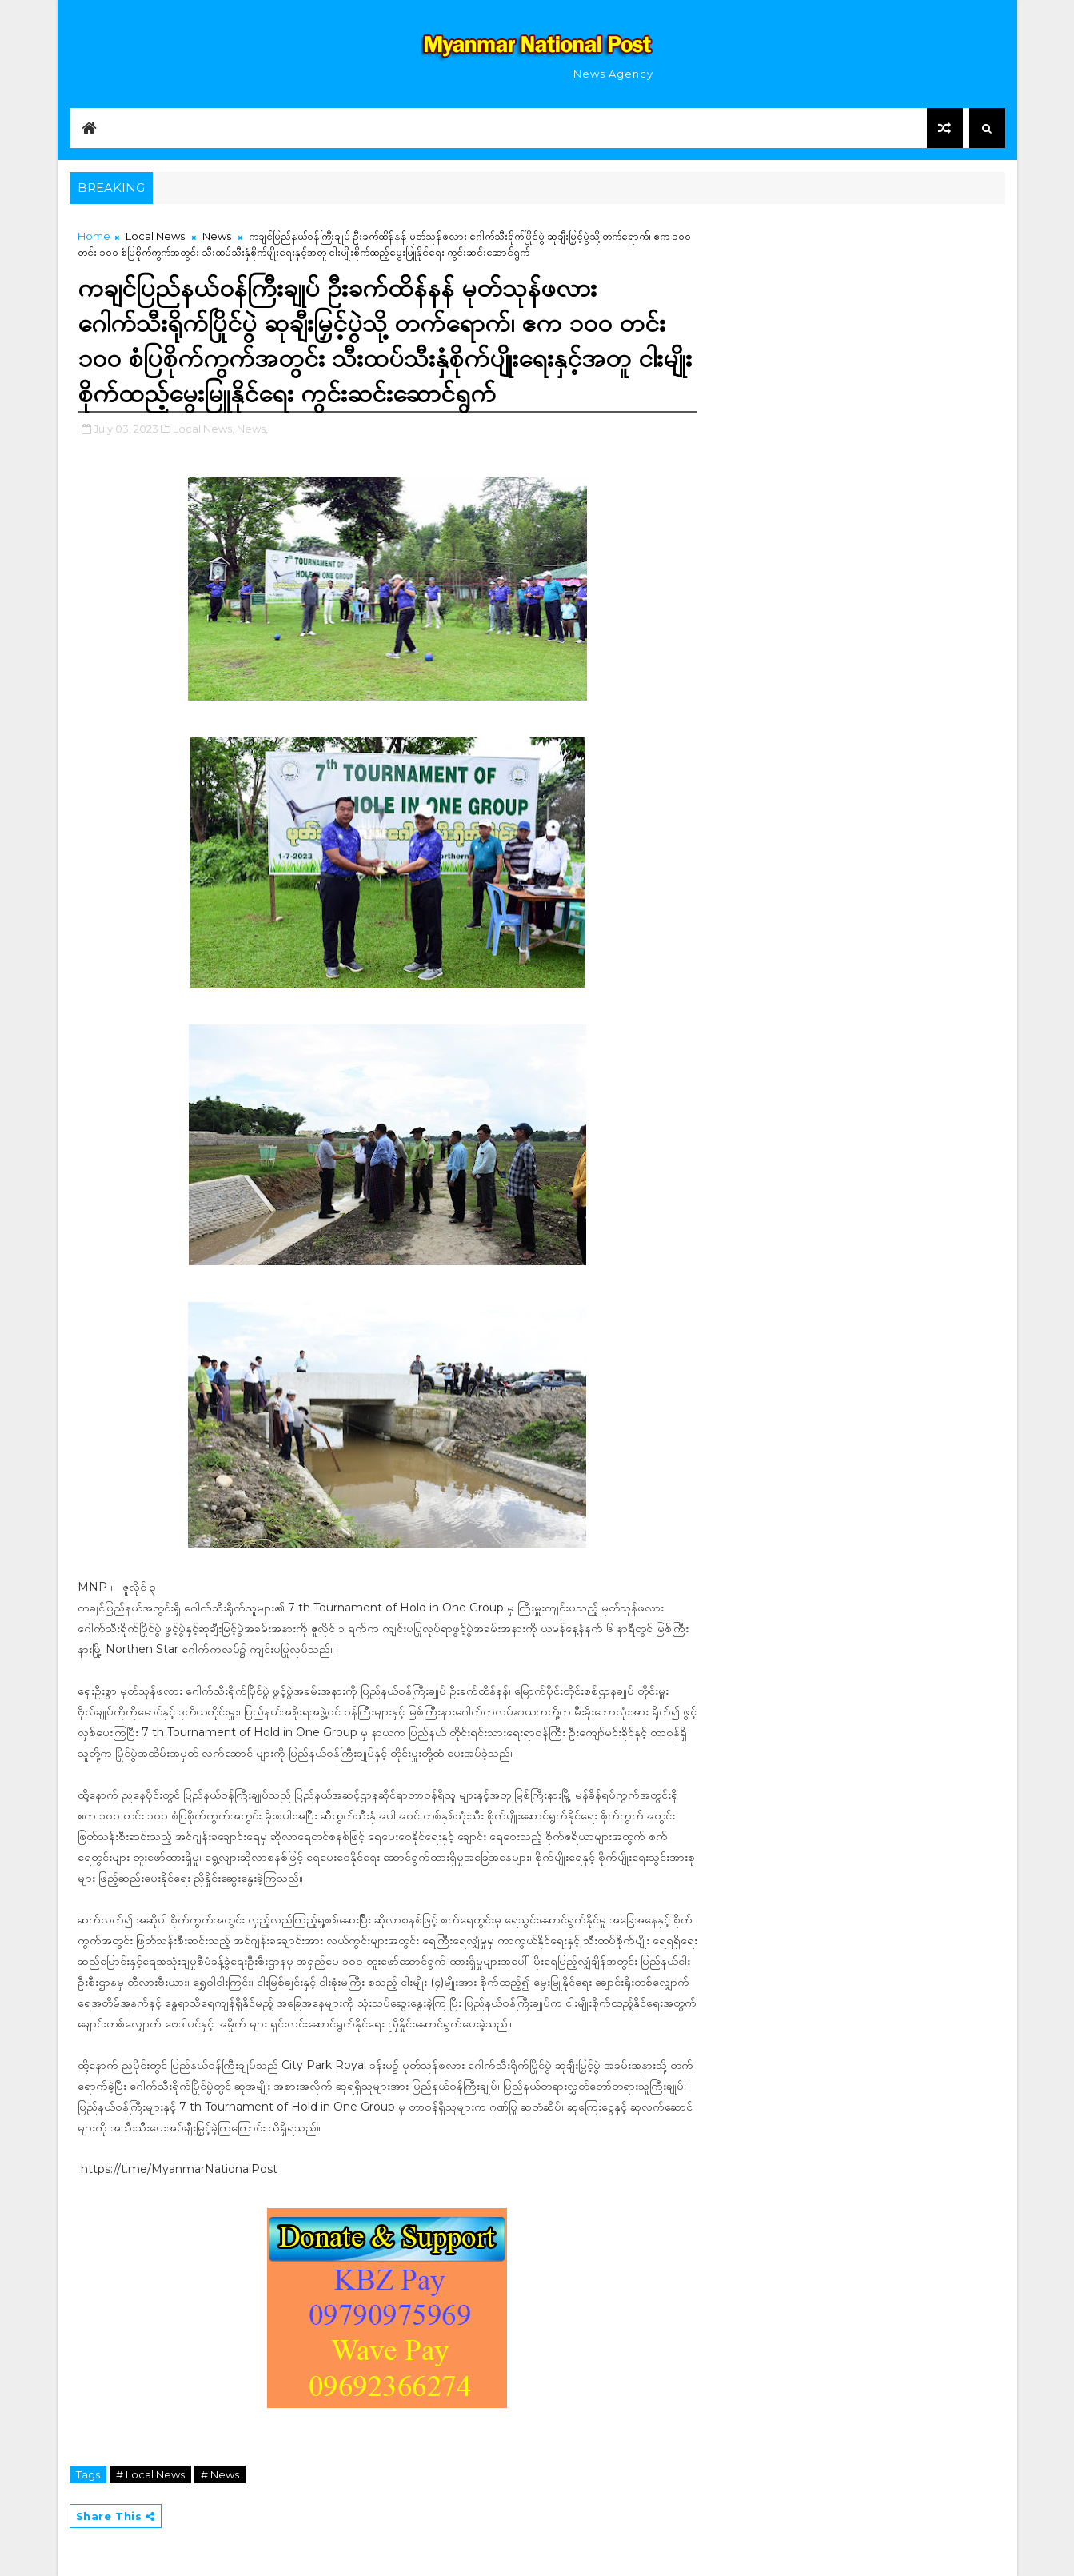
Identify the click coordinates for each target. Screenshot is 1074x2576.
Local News (155, 236)
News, (252, 428)
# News (220, 2474)
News (216, 236)
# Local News (150, 2474)
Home (94, 236)
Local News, (203, 428)
